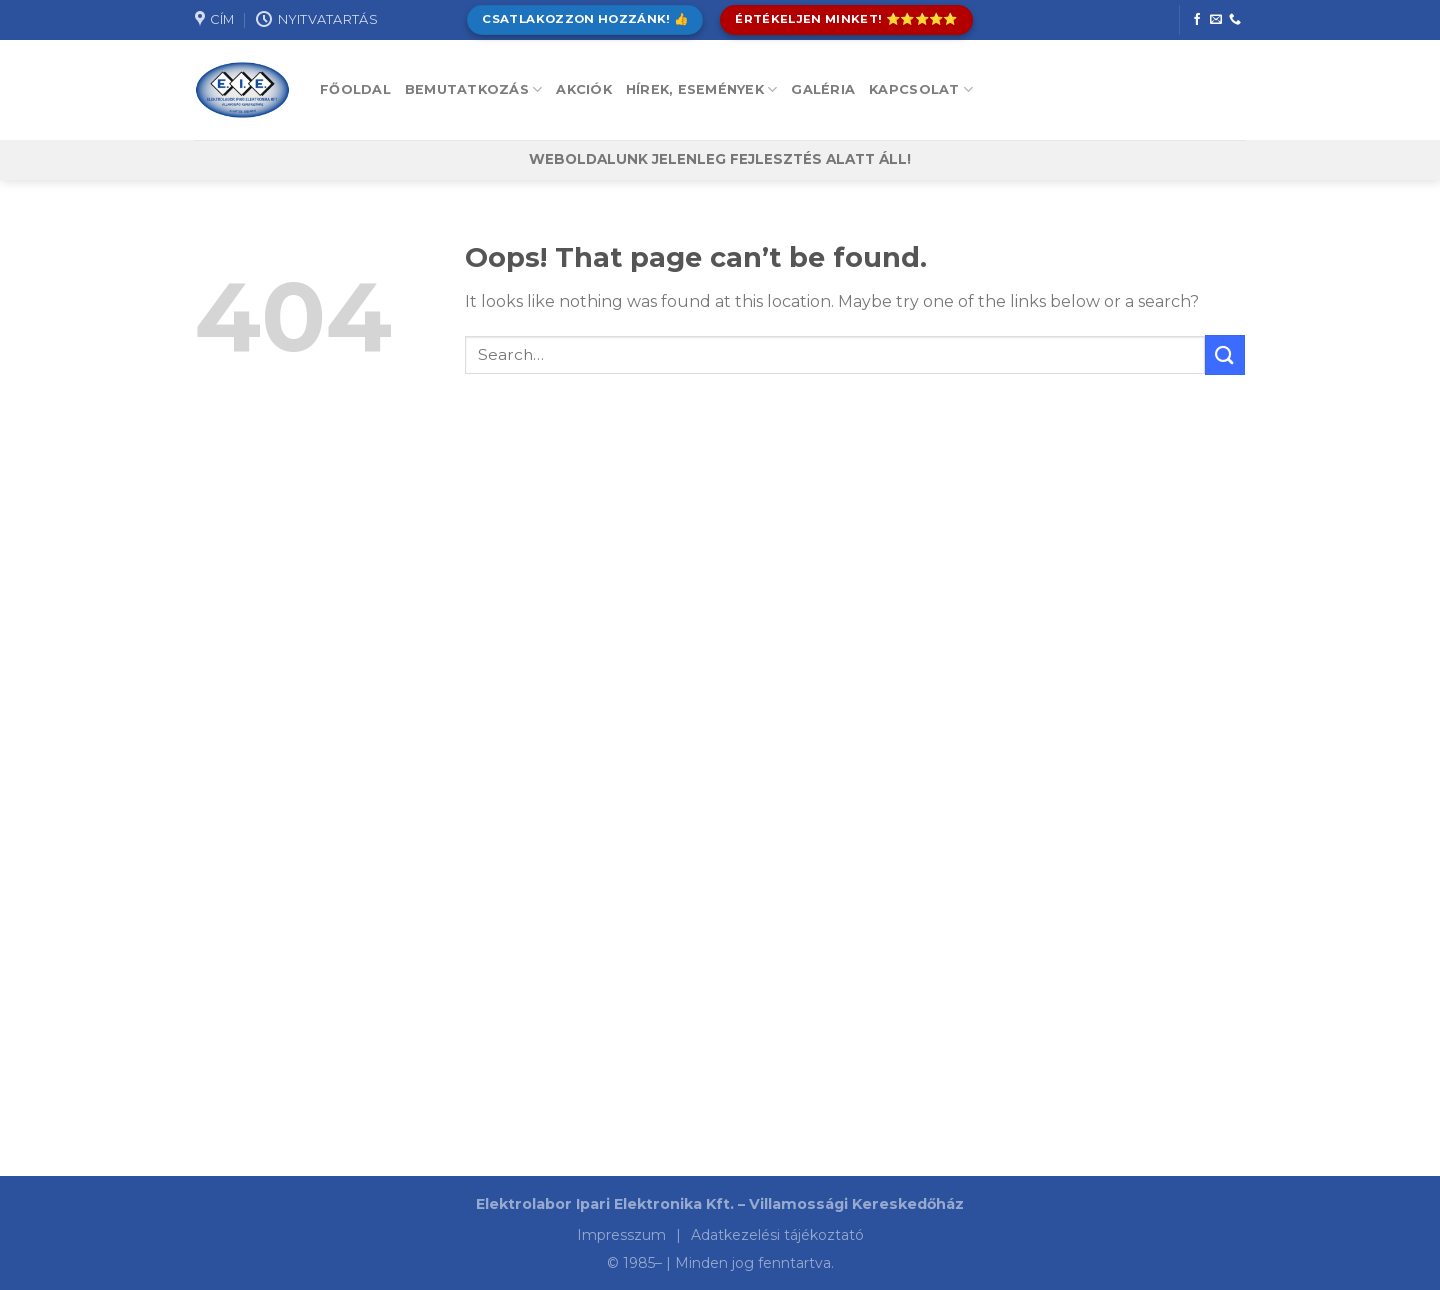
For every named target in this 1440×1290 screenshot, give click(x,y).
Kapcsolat (921, 89)
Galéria (823, 89)
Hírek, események (702, 89)
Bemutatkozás (474, 89)
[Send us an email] (1216, 20)
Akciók (584, 89)
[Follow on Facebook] (1197, 20)
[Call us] (1235, 20)
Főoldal (355, 89)
